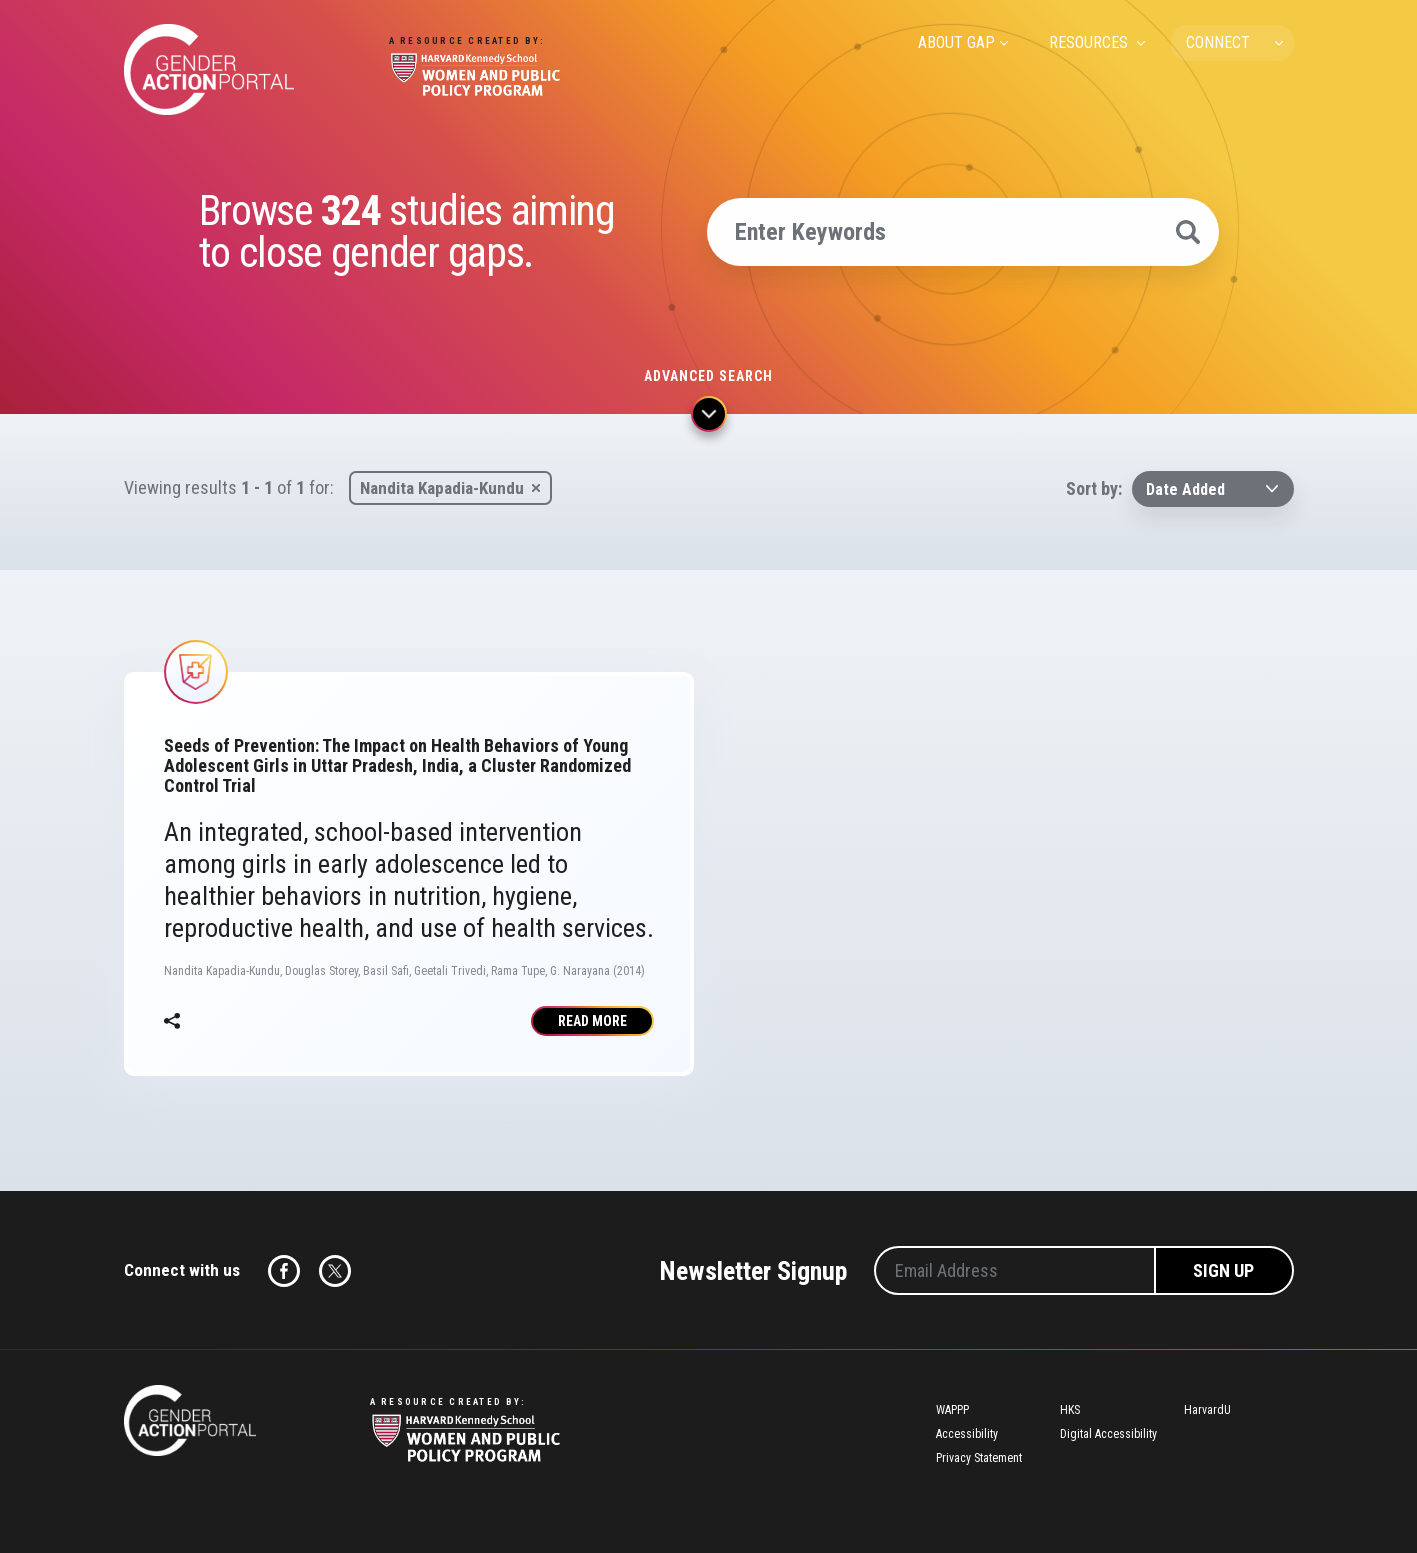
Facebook (284, 1271)
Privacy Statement (979, 1458)
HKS (1070, 1410)
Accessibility (967, 1434)
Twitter (335, 1271)
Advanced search (708, 376)
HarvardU (1207, 1410)
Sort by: (1094, 488)
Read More (592, 1021)
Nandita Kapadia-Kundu (442, 488)
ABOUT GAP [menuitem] (956, 42)
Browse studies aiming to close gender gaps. (407, 232)
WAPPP (952, 1410)
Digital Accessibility (1108, 1434)
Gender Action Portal (209, 69)
